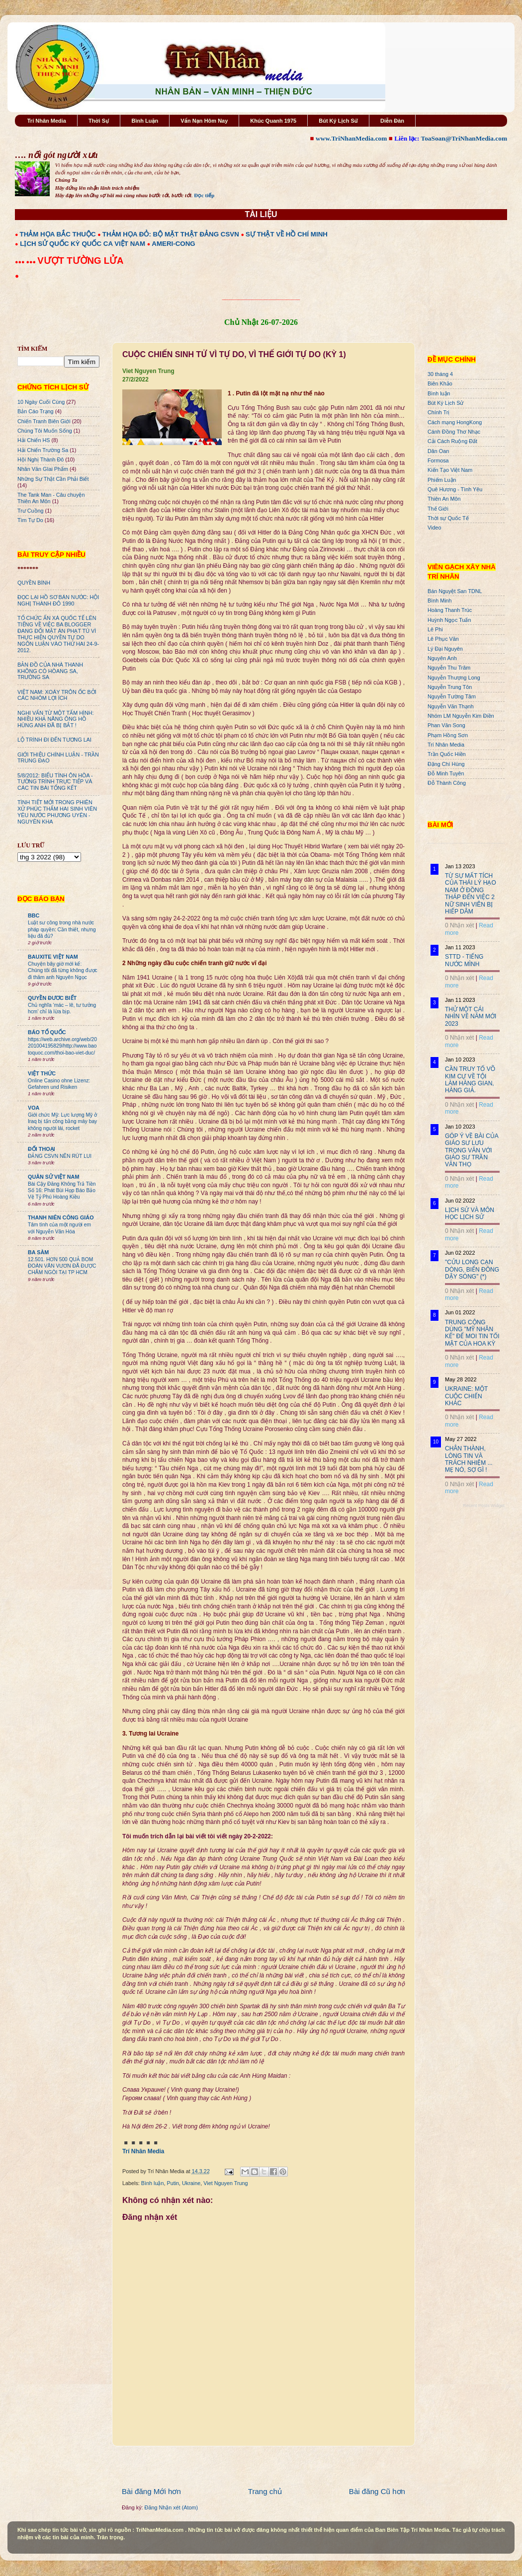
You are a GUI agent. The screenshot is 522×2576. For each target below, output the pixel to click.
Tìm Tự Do (30, 520)
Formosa (438, 460)
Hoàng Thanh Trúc (450, 610)
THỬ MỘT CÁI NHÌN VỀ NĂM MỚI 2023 (470, 1016)
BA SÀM (38, 1252)
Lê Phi (435, 629)
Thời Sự (98, 121)
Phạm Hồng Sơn (448, 735)
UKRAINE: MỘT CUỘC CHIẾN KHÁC (466, 1396)
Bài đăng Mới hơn (151, 2491)
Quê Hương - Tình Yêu (455, 489)
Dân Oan (438, 451)
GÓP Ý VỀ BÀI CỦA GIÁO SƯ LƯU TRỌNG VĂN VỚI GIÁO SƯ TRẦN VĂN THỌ (471, 1150)
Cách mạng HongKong (455, 422)
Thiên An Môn (444, 499)
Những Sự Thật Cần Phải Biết (52, 479)
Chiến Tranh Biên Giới (44, 421)
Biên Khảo (440, 383)
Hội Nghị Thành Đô (40, 459)
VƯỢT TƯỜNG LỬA (80, 260)
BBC (33, 915)
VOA (33, 1108)
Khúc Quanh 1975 (273, 121)
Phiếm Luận (442, 480)
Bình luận (152, 2183)
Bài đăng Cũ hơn (377, 2491)
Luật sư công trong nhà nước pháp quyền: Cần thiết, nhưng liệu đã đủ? (62, 929)
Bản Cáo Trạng (35, 411)
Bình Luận (144, 121)
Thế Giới (438, 509)
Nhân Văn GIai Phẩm (42, 469)
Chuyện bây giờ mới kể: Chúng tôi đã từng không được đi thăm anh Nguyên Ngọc (62, 970)
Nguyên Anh (442, 658)
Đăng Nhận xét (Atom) (171, 2507)
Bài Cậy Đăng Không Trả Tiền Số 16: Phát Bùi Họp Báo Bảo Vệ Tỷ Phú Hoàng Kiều (62, 1190)
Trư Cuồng (30, 511)
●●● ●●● (26, 262)
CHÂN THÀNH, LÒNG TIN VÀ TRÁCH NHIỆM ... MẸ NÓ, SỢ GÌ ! (469, 1459)
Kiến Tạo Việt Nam (450, 470)
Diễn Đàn (392, 121)
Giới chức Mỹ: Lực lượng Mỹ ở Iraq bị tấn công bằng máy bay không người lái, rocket (62, 1121)
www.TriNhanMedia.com (351, 138)
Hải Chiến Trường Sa (42, 450)
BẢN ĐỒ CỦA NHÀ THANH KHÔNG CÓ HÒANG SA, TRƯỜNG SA (50, 671)
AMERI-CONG (173, 243)
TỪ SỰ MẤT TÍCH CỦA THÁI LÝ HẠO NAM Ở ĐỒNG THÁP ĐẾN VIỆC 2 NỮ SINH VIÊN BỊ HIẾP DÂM (470, 893)
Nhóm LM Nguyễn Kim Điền (461, 716)
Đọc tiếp (204, 195)
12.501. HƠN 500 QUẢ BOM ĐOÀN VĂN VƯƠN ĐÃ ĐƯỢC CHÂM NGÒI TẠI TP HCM (62, 1266)
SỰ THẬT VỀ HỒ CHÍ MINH (287, 234)
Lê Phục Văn (443, 639)
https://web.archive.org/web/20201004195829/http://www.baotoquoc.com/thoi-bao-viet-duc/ (62, 1046)
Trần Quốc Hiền (447, 754)
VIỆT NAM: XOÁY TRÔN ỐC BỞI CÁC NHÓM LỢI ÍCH (56, 695)
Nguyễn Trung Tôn (450, 687)
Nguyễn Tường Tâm (452, 696)
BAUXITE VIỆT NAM (53, 957)
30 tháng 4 (440, 374)
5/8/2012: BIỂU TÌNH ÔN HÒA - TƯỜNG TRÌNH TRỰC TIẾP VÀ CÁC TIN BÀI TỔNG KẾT (55, 781)
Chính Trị (438, 412)
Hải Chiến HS (33, 440)
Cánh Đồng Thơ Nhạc (454, 432)
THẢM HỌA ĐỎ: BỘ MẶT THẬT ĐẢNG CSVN (170, 234)
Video (434, 527)
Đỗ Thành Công (447, 783)
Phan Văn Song (446, 725)
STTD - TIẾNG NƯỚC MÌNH (464, 960)
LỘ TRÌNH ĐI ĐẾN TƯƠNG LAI (54, 740)
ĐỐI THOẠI (41, 1149)
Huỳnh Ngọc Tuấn (449, 620)
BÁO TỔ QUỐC (47, 1032)
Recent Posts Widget (484, 1505)
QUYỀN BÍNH (33, 583)
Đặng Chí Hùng (446, 764)
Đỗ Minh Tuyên (446, 773)
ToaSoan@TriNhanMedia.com (464, 138)
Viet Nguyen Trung (225, 2183)
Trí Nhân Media (46, 121)
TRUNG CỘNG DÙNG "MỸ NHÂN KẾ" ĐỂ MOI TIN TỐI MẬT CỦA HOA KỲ (472, 1333)
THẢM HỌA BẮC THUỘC (58, 234)
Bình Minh (440, 601)
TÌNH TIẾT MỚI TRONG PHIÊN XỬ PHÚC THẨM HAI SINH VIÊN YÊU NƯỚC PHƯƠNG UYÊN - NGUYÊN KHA (57, 812)
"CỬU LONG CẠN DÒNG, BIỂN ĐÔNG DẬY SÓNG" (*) (472, 1269)
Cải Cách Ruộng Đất (452, 441)
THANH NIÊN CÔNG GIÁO (61, 1217)
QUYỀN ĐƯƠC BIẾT (52, 998)
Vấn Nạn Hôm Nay (204, 121)
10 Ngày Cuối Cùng (41, 402)
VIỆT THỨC (42, 1073)
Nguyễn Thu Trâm (449, 668)
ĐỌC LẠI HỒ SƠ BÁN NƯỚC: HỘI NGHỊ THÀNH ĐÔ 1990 (58, 600)
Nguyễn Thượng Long (454, 678)
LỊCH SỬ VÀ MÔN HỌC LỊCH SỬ (469, 1213)
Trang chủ (265, 2491)
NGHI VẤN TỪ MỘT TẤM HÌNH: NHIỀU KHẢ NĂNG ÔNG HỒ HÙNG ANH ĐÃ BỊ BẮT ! (55, 719)
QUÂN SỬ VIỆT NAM (53, 1177)
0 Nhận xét (459, 925)
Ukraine (191, 2183)
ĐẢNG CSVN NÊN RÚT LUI (59, 1156)
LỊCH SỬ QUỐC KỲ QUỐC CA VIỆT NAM (82, 243)
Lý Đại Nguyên (445, 649)
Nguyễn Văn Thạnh (451, 706)
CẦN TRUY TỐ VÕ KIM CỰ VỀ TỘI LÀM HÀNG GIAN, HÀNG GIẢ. (470, 1079)
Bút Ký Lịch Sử (338, 121)
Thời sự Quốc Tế (448, 518)
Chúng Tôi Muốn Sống (44, 431)
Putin (173, 2183)
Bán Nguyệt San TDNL (455, 591)
